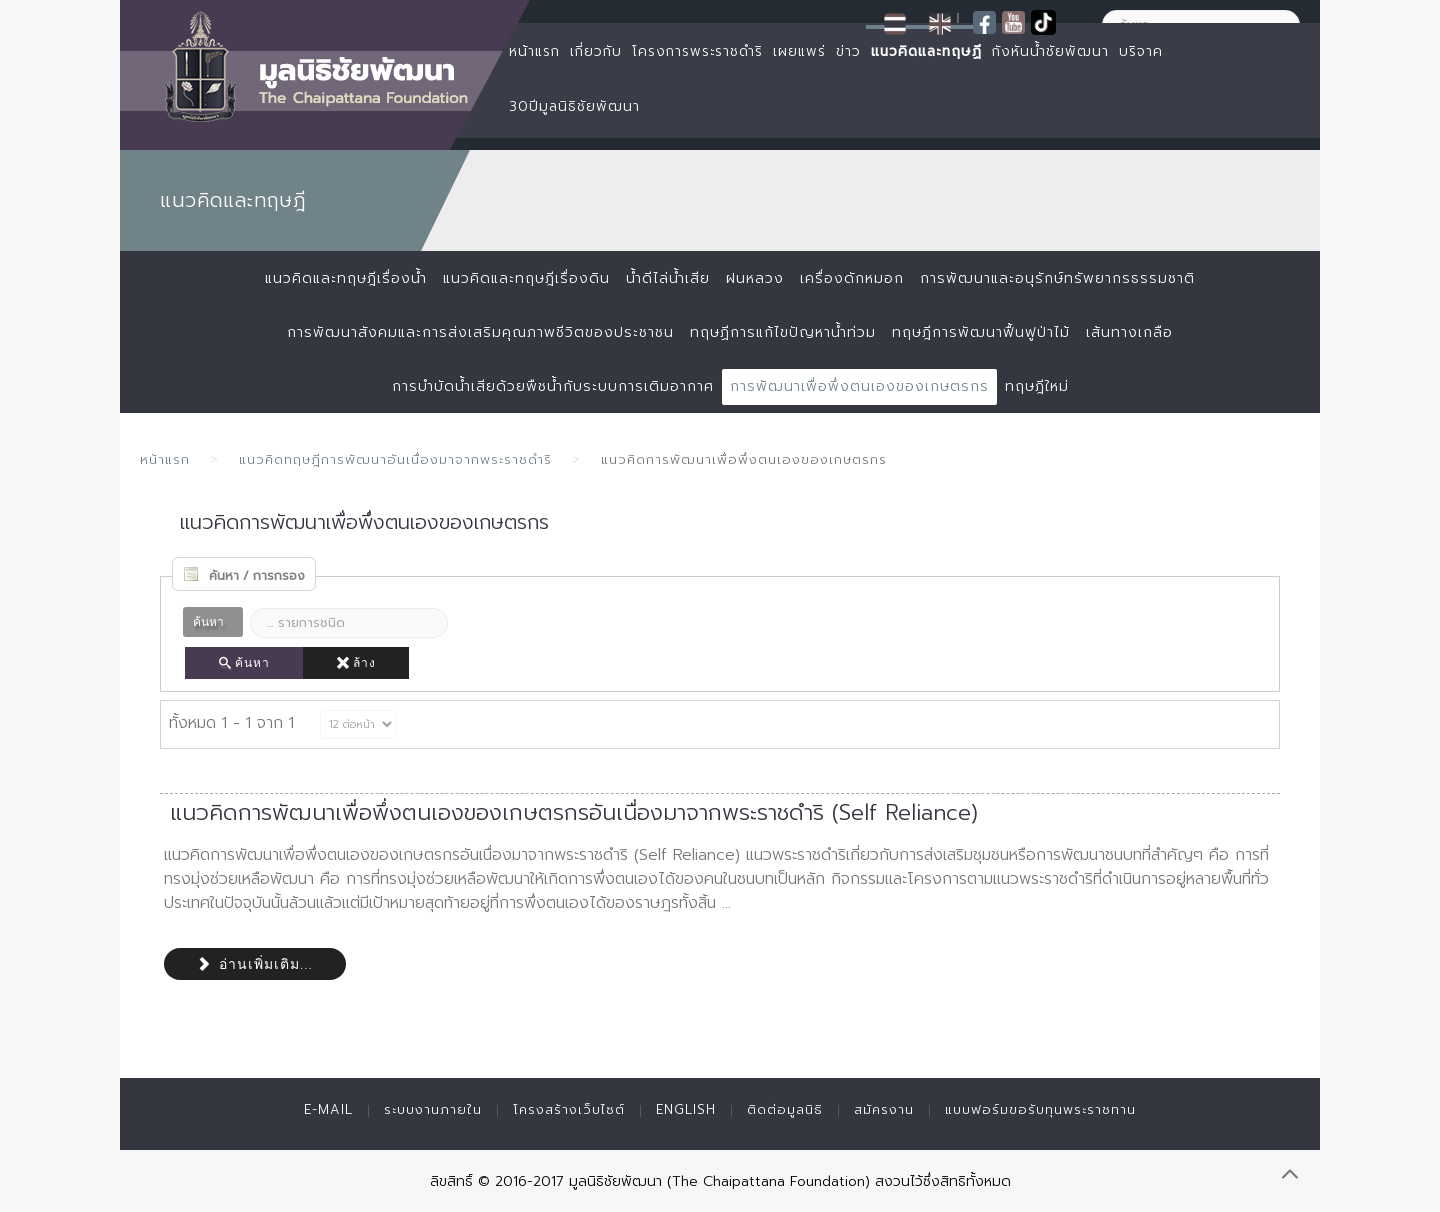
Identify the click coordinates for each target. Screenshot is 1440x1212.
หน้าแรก (534, 51)
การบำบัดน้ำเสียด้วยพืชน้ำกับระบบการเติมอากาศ (553, 386)
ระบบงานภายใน (433, 1109)
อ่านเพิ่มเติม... (255, 964)
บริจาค (1141, 51)
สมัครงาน (884, 1109)
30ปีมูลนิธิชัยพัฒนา (574, 106)
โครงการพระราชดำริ (697, 51)
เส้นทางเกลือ (1129, 332)
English (686, 1109)
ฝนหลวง (755, 278)
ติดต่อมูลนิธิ (785, 1109)
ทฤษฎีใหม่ (1037, 386)
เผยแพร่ (799, 51)
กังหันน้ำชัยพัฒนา (1050, 51)
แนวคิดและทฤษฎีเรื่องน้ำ (346, 278)
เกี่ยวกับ (596, 51)
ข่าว (848, 51)
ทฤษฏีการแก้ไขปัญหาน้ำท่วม (783, 332)
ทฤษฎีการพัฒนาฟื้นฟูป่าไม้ (981, 332)
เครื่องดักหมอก (852, 278)
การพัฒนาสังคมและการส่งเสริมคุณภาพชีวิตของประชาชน (480, 332)
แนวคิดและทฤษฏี (926, 51)
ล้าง (356, 663)
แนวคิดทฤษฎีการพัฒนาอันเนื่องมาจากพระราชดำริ (395, 459)
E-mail (328, 1109)
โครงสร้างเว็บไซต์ (569, 1109)
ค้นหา (244, 663)
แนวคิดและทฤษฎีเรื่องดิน (526, 278)
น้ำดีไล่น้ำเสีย (668, 278)
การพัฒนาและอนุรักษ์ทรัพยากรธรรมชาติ (1057, 278)
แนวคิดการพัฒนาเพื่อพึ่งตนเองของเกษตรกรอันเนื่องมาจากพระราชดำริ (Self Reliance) (574, 812)
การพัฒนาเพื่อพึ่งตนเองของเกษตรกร (859, 386)
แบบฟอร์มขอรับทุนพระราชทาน (1040, 1109)
